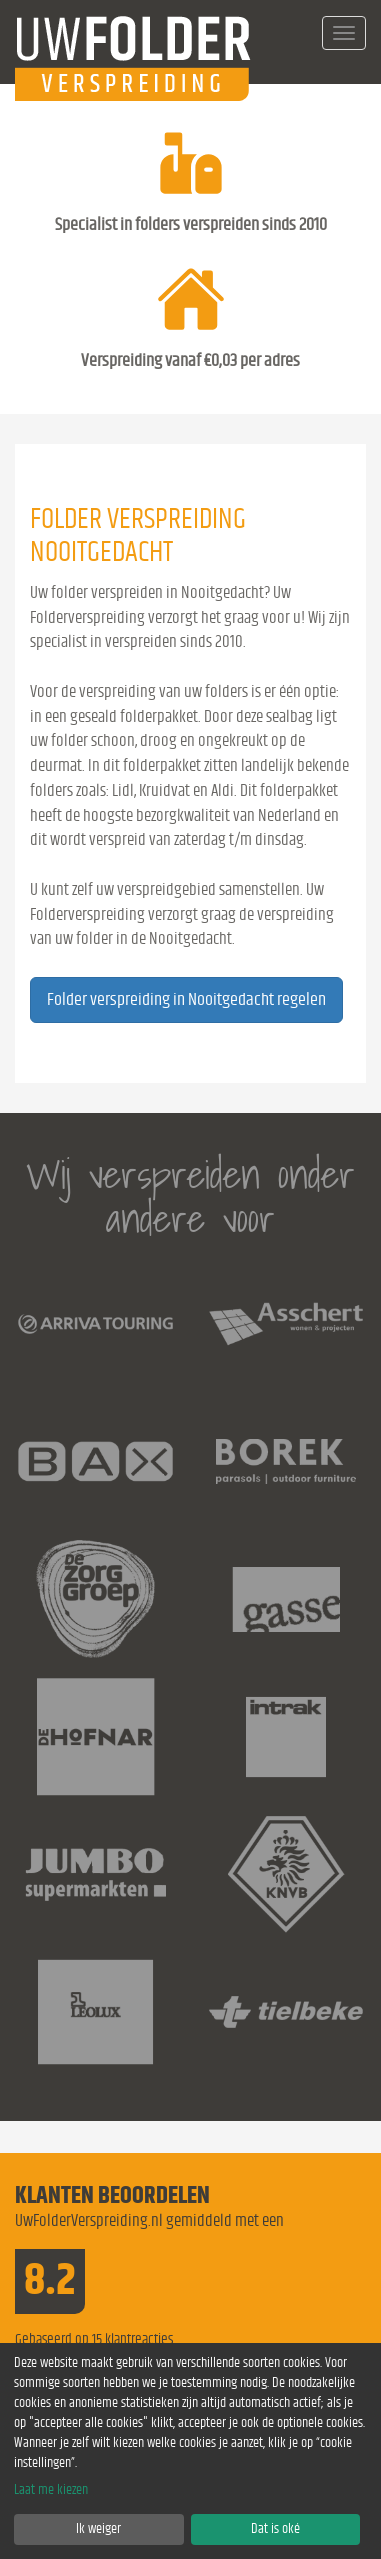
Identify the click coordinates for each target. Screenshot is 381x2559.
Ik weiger (98, 2529)
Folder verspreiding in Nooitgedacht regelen (186, 1000)
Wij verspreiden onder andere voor (190, 1196)
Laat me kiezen (51, 2490)
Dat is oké (275, 2529)
